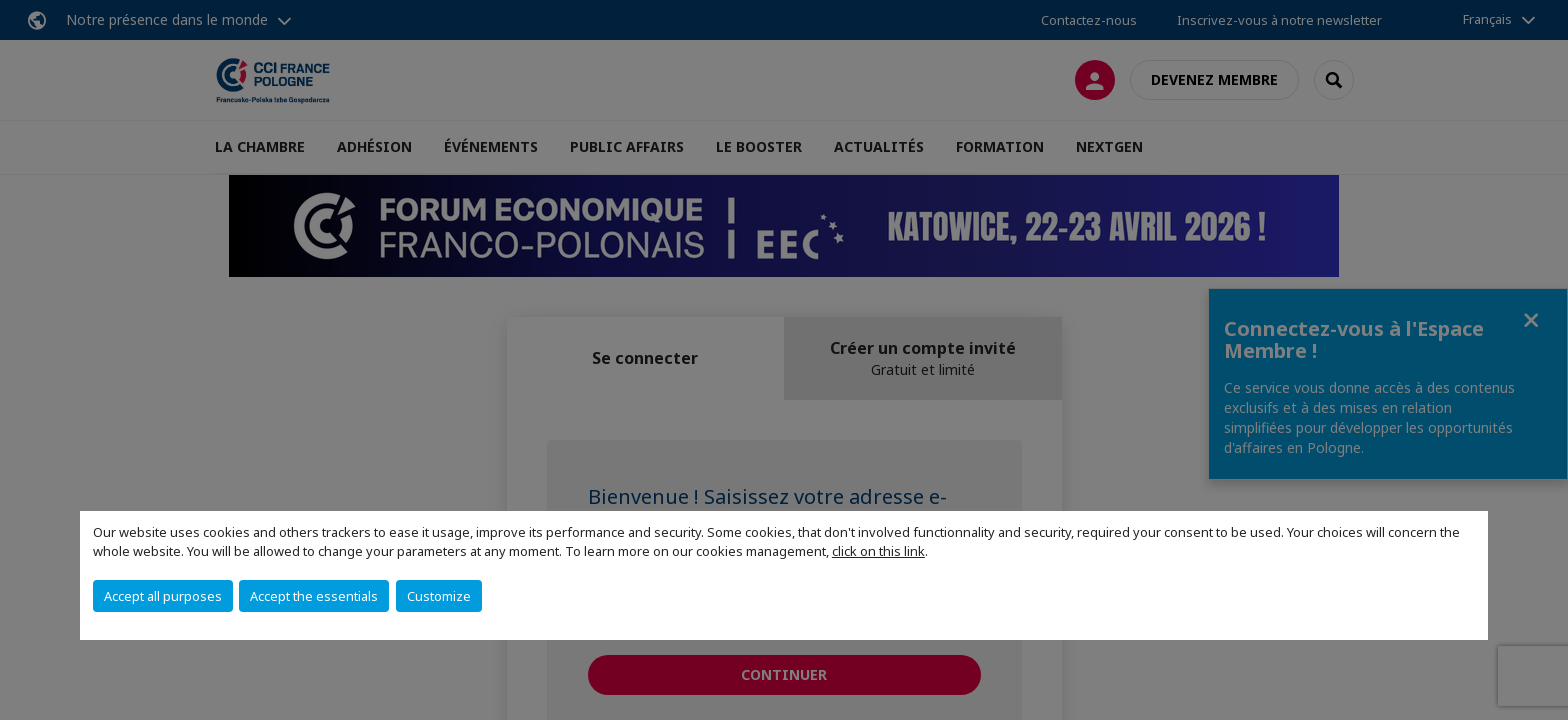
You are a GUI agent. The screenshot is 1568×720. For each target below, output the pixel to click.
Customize (439, 596)
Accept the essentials (314, 596)
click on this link (878, 551)
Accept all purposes (163, 596)
